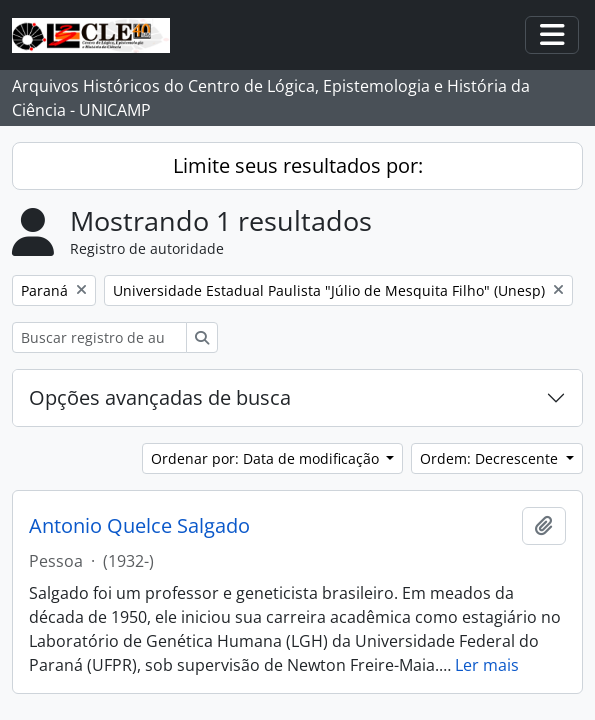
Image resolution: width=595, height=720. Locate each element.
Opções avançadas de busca (160, 397)
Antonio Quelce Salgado (139, 526)
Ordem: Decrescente (491, 458)
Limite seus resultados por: (298, 165)
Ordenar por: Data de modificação (267, 458)
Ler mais (487, 665)
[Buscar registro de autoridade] (99, 337)
